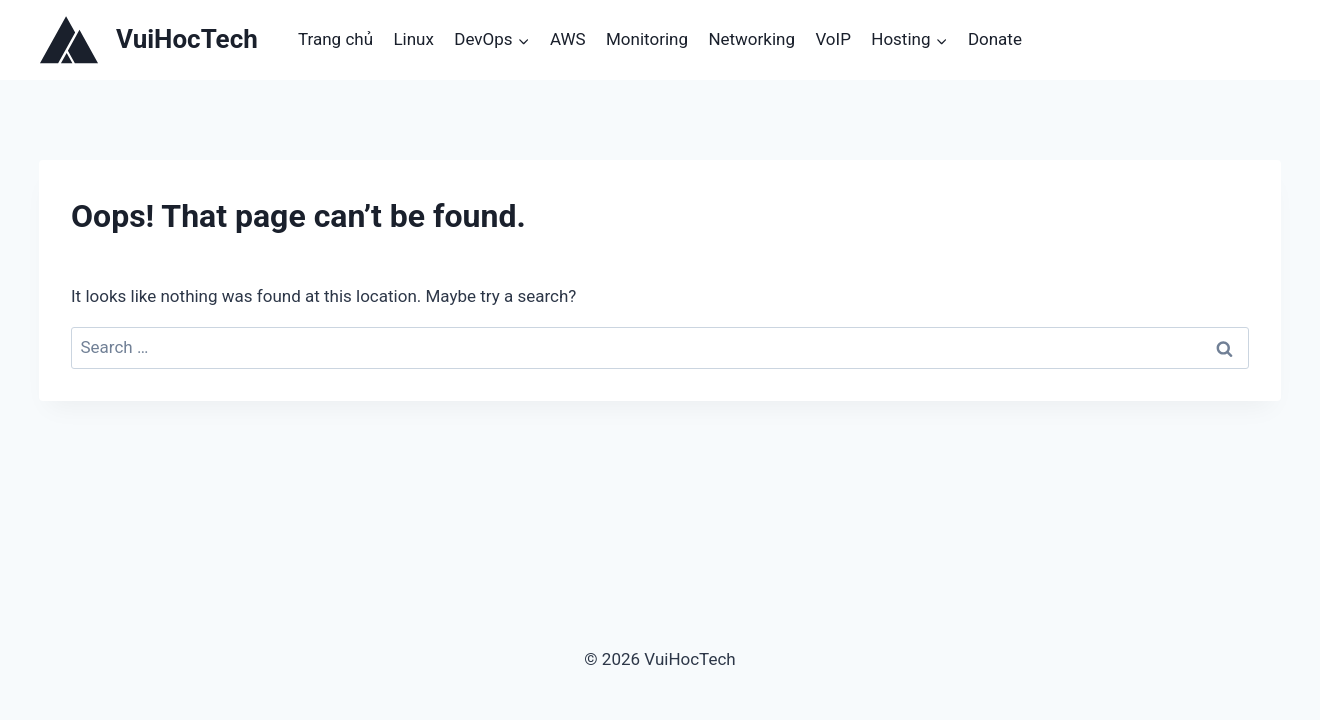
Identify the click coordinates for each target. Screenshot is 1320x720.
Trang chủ (335, 39)
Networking (751, 39)
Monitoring (647, 39)
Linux (413, 39)
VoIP (833, 39)
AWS (568, 39)
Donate (995, 39)
